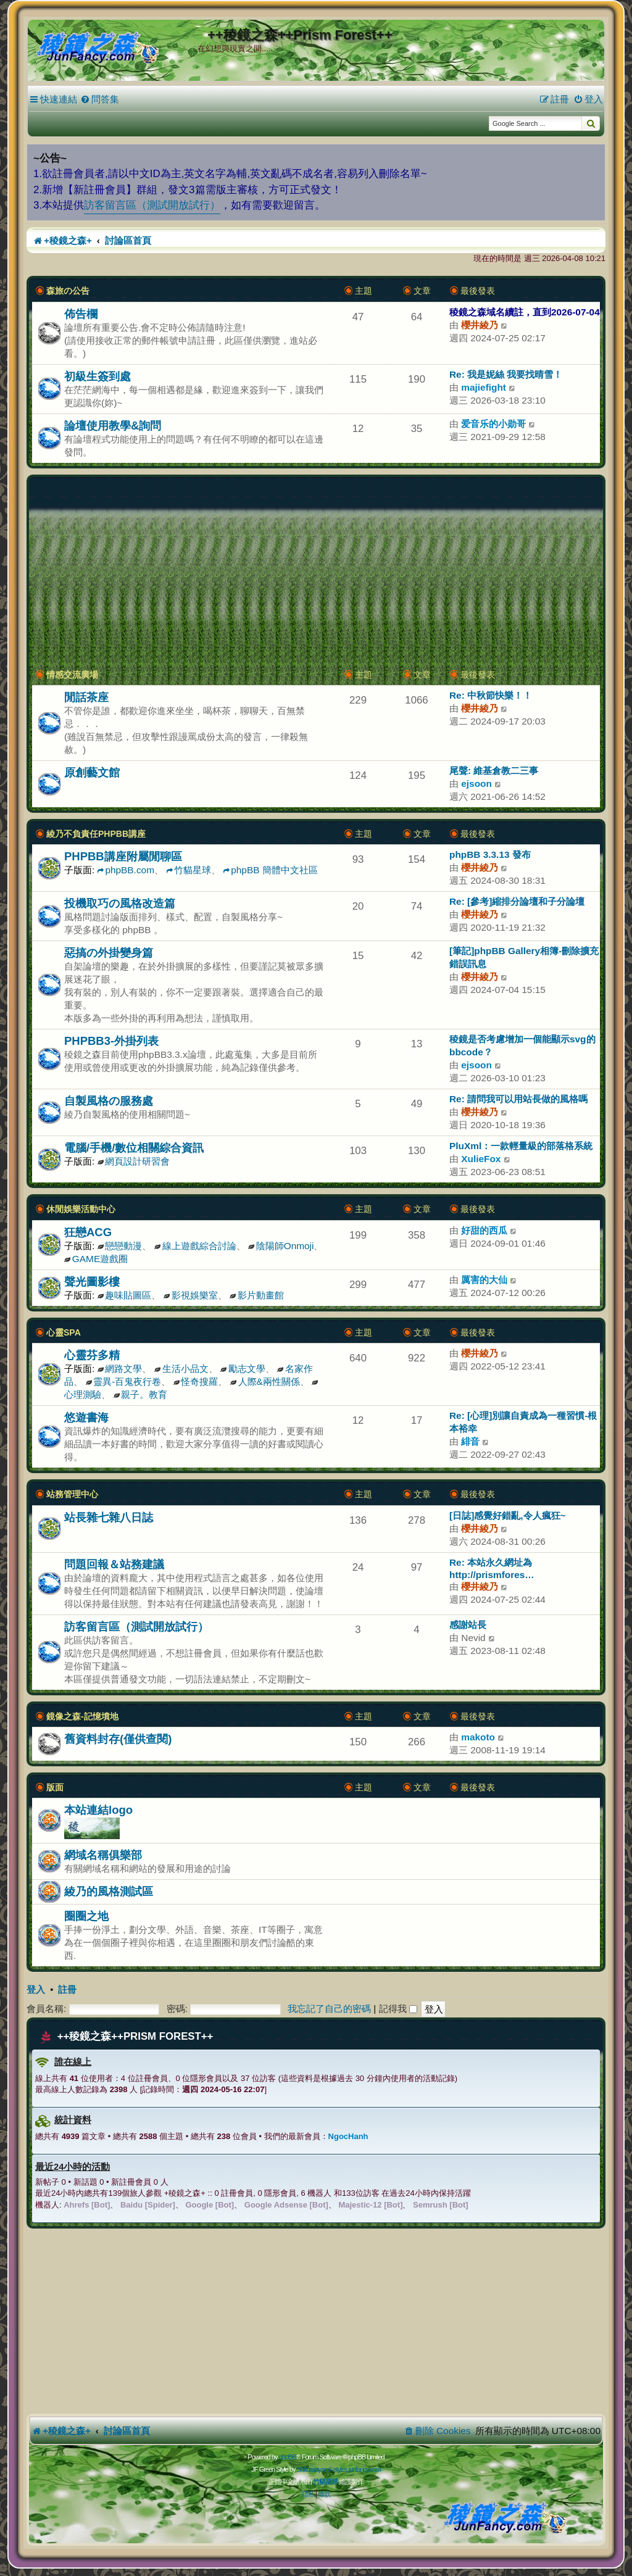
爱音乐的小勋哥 (493, 423)
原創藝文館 (92, 772)
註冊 (67, 1990)
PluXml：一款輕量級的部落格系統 (520, 1146)
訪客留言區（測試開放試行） (152, 205)
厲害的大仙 (484, 1279)
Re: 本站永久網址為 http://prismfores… (491, 1568)
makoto (478, 1737)
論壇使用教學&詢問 (112, 425)
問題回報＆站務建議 (114, 1564)
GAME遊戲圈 (96, 1258)
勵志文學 (242, 1368)
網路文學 (120, 1368)
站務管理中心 (72, 1494)
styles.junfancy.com (356, 2469)
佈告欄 (81, 313)
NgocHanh (348, 2136)
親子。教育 (140, 1394)
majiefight (483, 387)
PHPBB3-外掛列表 (111, 1040)
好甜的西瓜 (484, 1230)
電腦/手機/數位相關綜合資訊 (134, 1147)
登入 (36, 1990)
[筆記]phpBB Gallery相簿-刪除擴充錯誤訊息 (524, 957)
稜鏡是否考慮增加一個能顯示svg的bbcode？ (522, 1045)
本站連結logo (98, 1809)
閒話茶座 (86, 697)
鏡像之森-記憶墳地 (82, 1716)
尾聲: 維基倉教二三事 (493, 770)
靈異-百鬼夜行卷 (123, 1381)
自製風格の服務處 (108, 1100)
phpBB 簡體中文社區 (270, 870)
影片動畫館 (257, 1295)
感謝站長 (467, 1624)
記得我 (398, 2008)
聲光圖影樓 (92, 1281)
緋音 (470, 1441)
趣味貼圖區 (125, 1295)
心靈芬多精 (92, 1354)
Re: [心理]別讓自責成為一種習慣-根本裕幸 (523, 1422)
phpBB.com (126, 870)
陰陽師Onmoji (281, 1245)
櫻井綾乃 (479, 325)
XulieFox (481, 1158)
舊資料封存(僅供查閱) (118, 1738)
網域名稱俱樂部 (103, 1854)
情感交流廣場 (72, 674)
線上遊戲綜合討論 (195, 1245)
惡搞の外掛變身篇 (108, 952)
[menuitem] (99, 99)
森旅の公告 (67, 291)
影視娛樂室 (191, 1295)
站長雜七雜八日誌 (108, 1517)
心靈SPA (63, 1332)
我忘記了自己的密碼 (329, 2008)
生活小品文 (181, 1368)
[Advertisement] (316, 572)
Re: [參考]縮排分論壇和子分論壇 (516, 901)
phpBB (287, 2457)
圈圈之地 (86, 1915)
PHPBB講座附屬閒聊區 (123, 856)
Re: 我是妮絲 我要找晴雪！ (505, 374)
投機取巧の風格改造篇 (119, 903)
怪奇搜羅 (195, 1381)
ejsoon (476, 783)
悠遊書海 (86, 1417)
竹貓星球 (188, 870)
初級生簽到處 (97, 376)
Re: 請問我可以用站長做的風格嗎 (518, 1099)
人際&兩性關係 (265, 1381)
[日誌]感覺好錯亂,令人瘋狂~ (507, 1515)
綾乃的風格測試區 (108, 1891)
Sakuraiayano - (314, 2469)
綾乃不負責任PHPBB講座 (96, 834)
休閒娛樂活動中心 (80, 1209)
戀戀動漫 (120, 1245)
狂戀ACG (88, 1232)
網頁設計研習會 (134, 1161)
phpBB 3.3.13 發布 (490, 854)
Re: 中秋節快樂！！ (490, 695)
